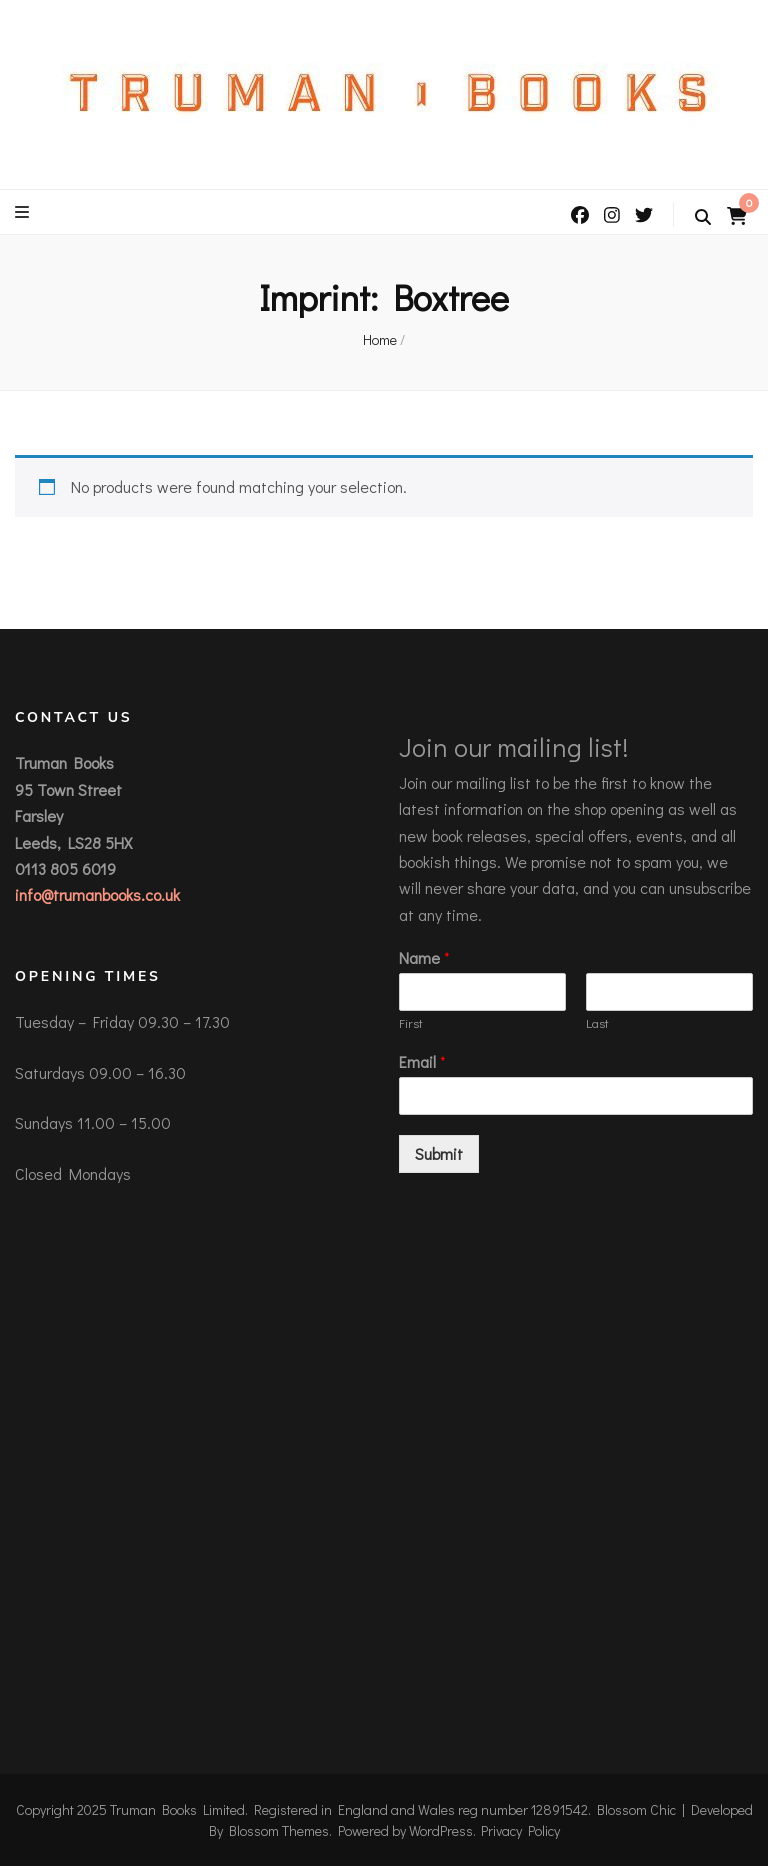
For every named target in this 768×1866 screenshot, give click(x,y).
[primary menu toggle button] (24, 212)
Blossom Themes (279, 1830)
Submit (439, 1153)
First (411, 1023)
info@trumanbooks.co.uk (97, 894)
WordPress (441, 1830)
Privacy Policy (520, 1830)
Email (422, 1062)
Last (597, 1023)
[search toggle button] (703, 217)
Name (424, 958)
